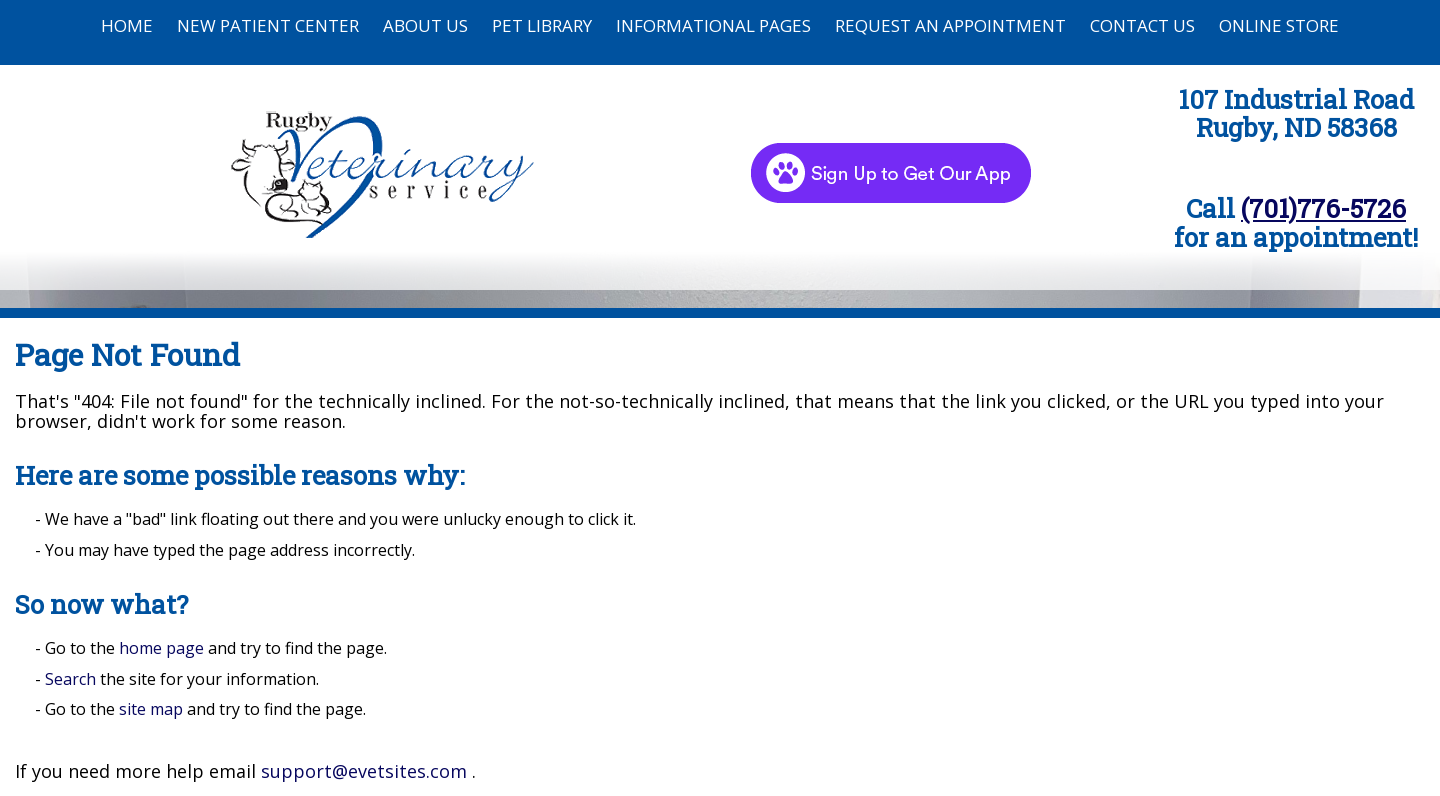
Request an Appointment (950, 25)
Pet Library (542, 25)
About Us (425, 25)
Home (127, 25)
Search (70, 679)
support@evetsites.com (364, 771)
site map (151, 709)
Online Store (1279, 25)
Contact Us (1142, 25)
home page (161, 648)
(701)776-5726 (1323, 208)
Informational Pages (713, 25)
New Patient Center (268, 25)
